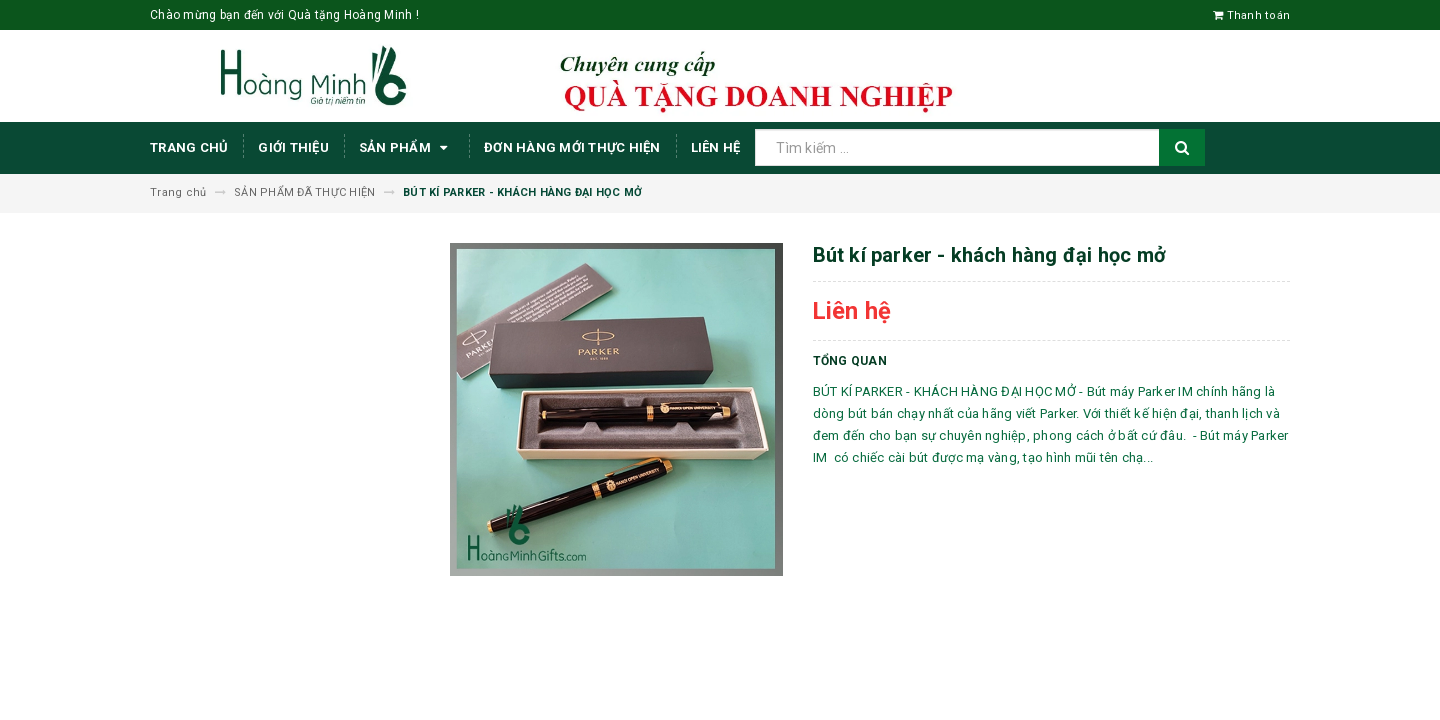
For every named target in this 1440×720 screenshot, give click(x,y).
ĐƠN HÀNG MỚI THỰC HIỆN (572, 147)
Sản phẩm (406, 148)
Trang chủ (189, 147)
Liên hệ (716, 147)
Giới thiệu (293, 147)
